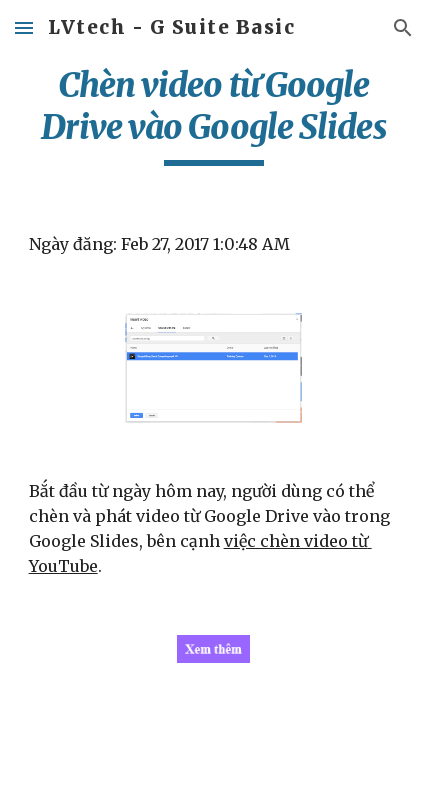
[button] (24, 27)
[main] (214, 115)
